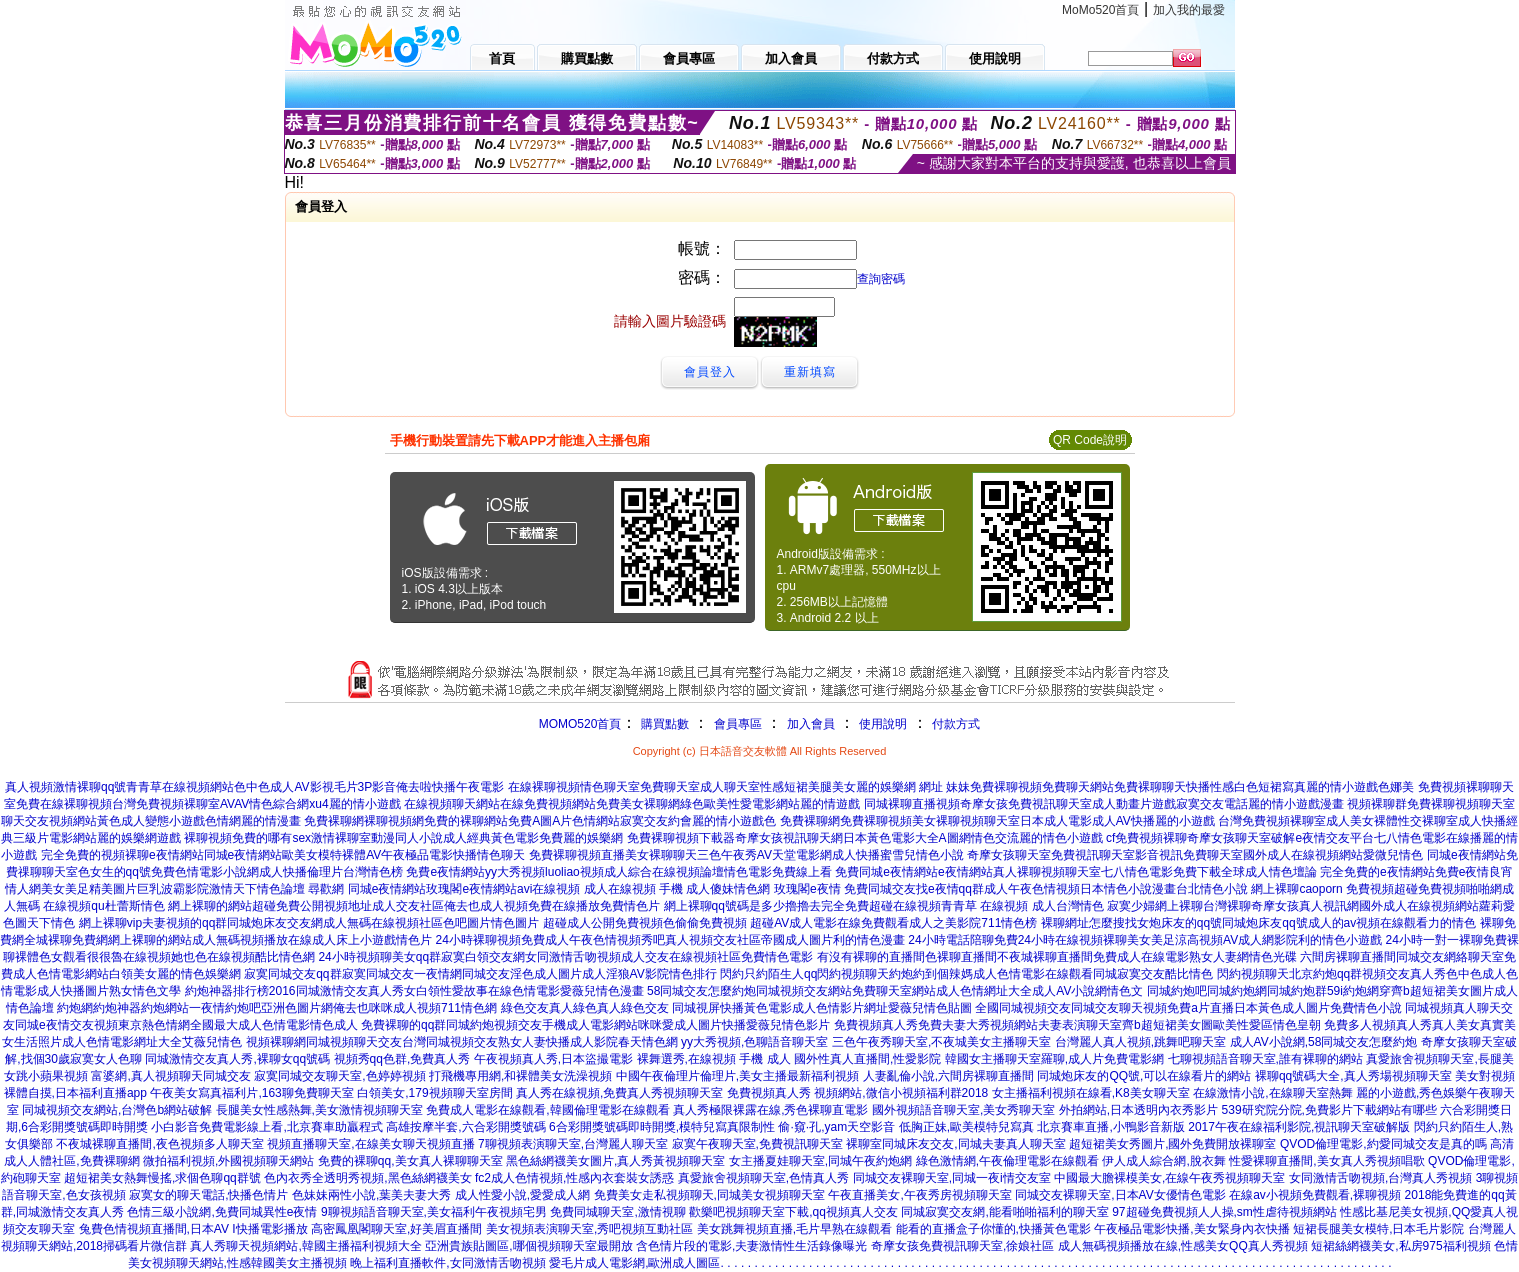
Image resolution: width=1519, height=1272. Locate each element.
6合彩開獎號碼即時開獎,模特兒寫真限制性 (662, 1127)
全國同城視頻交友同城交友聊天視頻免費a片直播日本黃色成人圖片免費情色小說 (1188, 1008)
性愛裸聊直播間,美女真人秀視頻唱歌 (1326, 1161)
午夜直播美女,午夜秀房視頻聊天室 (919, 1195)
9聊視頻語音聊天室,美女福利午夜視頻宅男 (434, 1212)
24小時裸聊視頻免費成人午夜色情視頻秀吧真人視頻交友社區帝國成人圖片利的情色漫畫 (670, 940)
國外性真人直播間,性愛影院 (867, 1059)
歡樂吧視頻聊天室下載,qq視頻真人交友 (793, 1212)
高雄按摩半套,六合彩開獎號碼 (465, 1127)
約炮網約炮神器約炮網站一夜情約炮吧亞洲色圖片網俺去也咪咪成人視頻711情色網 (277, 1008)
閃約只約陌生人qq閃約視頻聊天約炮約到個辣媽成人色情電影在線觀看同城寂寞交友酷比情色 (966, 974)
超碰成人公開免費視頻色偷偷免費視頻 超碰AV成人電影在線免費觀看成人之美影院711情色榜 (790, 923)
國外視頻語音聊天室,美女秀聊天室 (963, 1110)
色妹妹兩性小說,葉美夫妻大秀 (371, 1195)
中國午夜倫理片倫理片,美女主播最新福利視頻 (737, 1076)
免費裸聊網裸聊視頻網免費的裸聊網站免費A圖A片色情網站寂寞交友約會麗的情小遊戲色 (540, 821)
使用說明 (883, 724)
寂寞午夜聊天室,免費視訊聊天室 (757, 1144)
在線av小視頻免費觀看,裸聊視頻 (1315, 1195)
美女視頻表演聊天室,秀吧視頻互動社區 (589, 1229)
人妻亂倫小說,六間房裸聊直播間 (948, 1076)
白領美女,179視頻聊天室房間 (434, 1093)
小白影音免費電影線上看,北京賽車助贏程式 (266, 1127)
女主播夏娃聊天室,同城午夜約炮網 (820, 1161)
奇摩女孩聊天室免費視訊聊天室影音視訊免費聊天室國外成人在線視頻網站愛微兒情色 (1195, 855)
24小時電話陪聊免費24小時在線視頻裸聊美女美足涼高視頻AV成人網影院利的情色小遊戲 (1145, 940)
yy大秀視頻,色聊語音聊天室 (754, 1042)
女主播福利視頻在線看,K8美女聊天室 (1091, 1093)
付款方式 (956, 724)
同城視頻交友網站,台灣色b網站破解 (117, 1110)
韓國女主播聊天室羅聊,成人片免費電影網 (1054, 1059)
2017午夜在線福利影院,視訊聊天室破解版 (1299, 1127)
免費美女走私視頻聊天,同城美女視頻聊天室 (709, 1195)
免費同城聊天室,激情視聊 (617, 1212)
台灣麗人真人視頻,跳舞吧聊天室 (1140, 1042)
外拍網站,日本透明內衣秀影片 (1138, 1110)
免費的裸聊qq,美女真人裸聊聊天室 (410, 1161)
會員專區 (738, 724)
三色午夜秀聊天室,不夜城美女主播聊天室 (941, 1042)
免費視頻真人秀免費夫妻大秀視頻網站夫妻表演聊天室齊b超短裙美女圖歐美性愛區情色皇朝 (1077, 1025)
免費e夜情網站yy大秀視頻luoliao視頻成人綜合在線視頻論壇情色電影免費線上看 (618, 872)
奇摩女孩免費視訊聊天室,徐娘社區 (962, 1246)
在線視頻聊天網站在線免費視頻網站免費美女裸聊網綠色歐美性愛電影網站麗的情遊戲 (632, 804)
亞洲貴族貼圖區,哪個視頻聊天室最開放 (528, 1246)
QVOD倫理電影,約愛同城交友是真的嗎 (1383, 1144)
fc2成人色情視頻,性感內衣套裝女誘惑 (574, 1178)
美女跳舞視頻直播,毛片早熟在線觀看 (794, 1229)
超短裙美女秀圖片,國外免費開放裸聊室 (1172, 1144)
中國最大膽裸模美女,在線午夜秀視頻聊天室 (1169, 1178)
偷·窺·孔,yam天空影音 (836, 1127)
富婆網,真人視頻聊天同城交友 (170, 1076)
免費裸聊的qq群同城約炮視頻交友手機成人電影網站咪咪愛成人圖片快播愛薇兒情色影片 (595, 1025)
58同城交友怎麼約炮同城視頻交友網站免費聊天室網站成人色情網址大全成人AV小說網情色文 (895, 991)
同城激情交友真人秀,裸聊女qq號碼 (237, 1059)
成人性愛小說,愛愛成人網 (522, 1195)
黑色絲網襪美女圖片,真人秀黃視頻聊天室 (615, 1161)
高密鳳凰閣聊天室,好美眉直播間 (396, 1229)
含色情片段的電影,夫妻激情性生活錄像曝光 (751, 1246)
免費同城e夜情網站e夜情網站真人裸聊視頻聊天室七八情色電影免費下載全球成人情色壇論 (1075, 872)
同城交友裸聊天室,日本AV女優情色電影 (1120, 1195)
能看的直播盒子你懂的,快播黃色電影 (993, 1229)
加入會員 (811, 724)
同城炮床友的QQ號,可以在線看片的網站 (1144, 1076)
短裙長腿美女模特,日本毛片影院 (1378, 1229)
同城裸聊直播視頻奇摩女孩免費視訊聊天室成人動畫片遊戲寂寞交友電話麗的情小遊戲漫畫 (1104, 804)
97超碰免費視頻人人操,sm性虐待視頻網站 (1224, 1212)
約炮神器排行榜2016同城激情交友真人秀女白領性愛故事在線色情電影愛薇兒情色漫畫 (414, 991)
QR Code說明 (1090, 440)
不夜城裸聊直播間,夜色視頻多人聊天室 (159, 1144)
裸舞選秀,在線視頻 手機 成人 (714, 1059)
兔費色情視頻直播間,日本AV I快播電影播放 (193, 1229)
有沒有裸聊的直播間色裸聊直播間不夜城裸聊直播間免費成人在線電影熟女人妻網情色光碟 (1057, 957)
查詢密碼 (881, 279)
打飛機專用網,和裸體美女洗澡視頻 (520, 1076)
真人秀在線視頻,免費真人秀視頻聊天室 (619, 1093)
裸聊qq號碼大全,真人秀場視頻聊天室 (1353, 1076)
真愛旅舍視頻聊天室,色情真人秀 (763, 1178)
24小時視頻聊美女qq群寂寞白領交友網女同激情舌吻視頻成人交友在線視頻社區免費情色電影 (565, 957)
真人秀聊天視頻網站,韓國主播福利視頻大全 (305, 1246)
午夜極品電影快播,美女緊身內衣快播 (1191, 1229)
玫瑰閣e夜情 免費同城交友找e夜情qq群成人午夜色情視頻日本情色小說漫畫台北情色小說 (1011, 889)
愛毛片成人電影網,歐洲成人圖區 (634, 1263)
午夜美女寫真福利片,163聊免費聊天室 (251, 1093)
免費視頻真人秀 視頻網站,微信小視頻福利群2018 (857, 1093)
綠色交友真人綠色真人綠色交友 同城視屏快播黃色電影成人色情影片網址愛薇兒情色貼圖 (736, 1008)
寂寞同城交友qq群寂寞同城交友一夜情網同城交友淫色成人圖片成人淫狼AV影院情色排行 (480, 974)
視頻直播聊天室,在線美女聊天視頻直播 (370, 1144)
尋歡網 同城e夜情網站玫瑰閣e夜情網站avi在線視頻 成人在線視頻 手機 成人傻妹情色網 (539, 889)
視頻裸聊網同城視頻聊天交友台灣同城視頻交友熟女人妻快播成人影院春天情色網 (462, 1042)
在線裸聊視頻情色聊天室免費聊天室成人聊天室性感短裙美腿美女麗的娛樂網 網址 (725, 787)
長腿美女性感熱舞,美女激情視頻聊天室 (319, 1110)
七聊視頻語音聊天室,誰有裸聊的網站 (1265, 1059)
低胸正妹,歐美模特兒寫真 (966, 1127)
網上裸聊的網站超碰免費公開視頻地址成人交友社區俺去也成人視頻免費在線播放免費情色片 (414, 906)
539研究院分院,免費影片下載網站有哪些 (1329, 1110)
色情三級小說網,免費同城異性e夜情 (222, 1212)
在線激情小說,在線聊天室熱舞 (1272, 1093)
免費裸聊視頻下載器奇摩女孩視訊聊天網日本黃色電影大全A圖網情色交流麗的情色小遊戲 (865, 838)
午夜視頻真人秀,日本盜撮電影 (553, 1059)
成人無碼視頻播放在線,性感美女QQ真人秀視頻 (1183, 1246)
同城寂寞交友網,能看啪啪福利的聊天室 (1004, 1212)
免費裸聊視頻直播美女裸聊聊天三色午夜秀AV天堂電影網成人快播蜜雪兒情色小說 (746, 855)
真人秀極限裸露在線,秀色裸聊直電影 (770, 1110)
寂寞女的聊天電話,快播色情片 (208, 1195)
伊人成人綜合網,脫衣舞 (1163, 1161)
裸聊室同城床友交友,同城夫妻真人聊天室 (955, 1144)
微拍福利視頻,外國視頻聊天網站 (228, 1161)
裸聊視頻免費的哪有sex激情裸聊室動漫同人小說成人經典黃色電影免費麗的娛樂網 (403, 838)
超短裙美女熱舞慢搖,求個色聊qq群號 (162, 1178)
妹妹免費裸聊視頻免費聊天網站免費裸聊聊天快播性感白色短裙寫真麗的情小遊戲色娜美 (1180, 787)
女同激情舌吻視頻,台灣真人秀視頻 (1380, 1178)
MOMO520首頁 (580, 724)
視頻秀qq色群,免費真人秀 (402, 1059)
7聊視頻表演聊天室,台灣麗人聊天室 (573, 1144)
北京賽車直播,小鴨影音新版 (1110, 1127)
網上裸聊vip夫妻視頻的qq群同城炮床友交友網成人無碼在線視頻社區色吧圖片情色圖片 (309, 923)
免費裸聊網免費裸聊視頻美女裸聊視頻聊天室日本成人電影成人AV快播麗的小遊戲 (997, 821)
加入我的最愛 (1189, 10)
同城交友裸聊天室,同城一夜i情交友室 (952, 1178)
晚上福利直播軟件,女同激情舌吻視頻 (447, 1263)
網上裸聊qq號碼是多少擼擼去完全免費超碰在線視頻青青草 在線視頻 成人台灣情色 (884, 906)
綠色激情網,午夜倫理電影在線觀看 (1007, 1161)
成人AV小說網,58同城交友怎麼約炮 (1324, 1042)
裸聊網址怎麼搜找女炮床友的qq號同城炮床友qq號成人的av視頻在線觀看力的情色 (1258, 923)
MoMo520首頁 (1100, 10)
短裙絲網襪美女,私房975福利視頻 (1400, 1246)
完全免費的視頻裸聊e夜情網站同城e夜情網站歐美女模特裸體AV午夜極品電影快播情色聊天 (283, 855)
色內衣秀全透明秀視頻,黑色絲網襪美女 (367, 1178)
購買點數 (662, 724)
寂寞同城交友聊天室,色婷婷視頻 (339, 1076)
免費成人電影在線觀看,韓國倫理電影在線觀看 (547, 1110)
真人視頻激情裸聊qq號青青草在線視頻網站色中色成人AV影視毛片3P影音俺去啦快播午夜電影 (254, 787)
